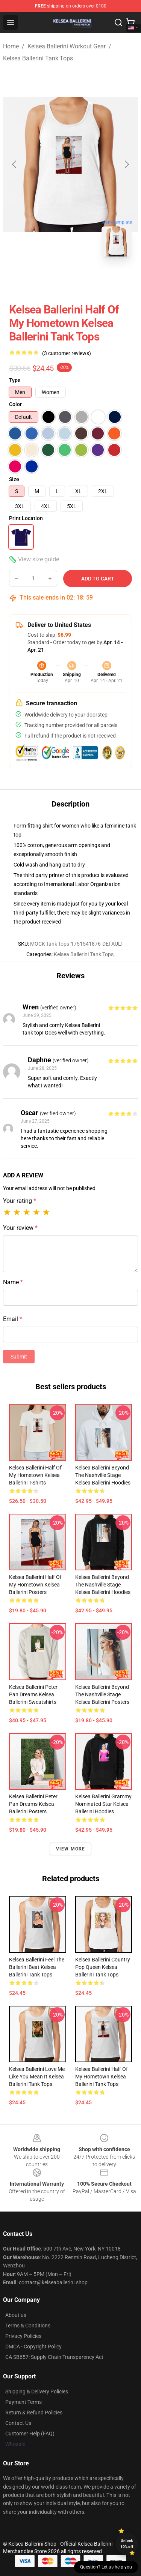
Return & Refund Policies (33, 2413)
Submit (19, 1357)
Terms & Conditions (27, 2326)
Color (15, 404)
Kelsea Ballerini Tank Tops (38, 58)
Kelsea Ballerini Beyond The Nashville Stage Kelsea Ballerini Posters (102, 1694)
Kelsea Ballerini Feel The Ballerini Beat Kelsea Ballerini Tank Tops (36, 1967)
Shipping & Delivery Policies (36, 2392)
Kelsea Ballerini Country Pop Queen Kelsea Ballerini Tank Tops (102, 1967)
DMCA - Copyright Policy (33, 2347)
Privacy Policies (23, 2336)
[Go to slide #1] (51, 278)
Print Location (26, 518)
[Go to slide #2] (90, 278)
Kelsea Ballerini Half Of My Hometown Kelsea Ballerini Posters (35, 1584)
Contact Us (18, 2423)
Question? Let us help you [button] (106, 2567)
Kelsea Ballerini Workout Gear (66, 46)
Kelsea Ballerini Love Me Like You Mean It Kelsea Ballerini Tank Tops (37, 2076)
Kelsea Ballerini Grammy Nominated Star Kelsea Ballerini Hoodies (103, 1803)
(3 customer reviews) (66, 353)
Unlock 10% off (126, 2544)
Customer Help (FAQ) (30, 2434)
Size (14, 479)
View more (70, 1849)
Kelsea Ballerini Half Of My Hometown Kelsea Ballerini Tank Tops (101, 2076)
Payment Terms (23, 2402)
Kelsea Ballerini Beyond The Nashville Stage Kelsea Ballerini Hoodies (102, 1475)
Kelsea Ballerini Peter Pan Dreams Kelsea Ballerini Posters (33, 1803)
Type (15, 380)
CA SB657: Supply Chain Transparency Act (54, 2357)
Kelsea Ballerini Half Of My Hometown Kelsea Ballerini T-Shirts (35, 1475)
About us (15, 2315)
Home (11, 46)
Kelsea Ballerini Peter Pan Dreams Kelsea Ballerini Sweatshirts (33, 1694)
